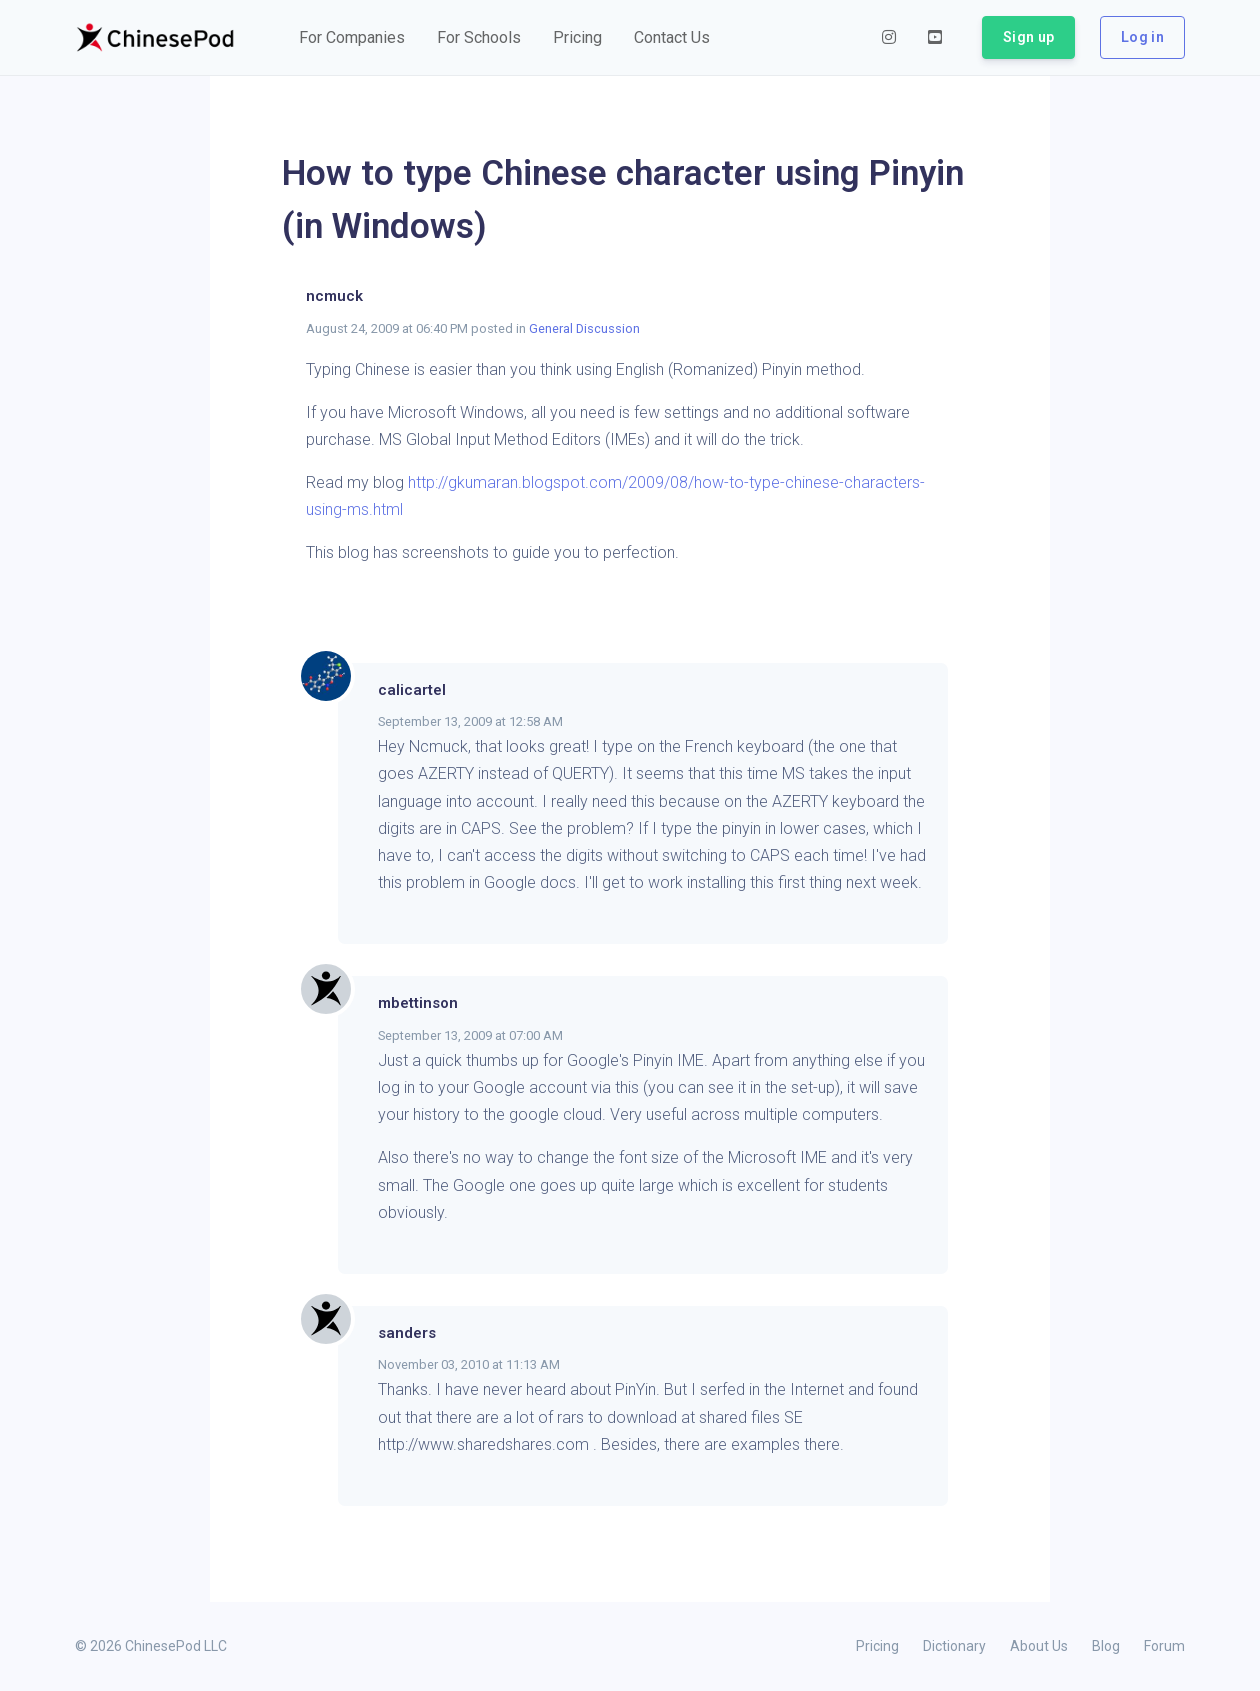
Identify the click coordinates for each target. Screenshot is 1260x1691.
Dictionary (954, 1646)
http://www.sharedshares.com (483, 1444)
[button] (352, 38)
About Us (1039, 1646)
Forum (1164, 1646)
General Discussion (584, 328)
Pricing (877, 1646)
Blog (1106, 1646)
